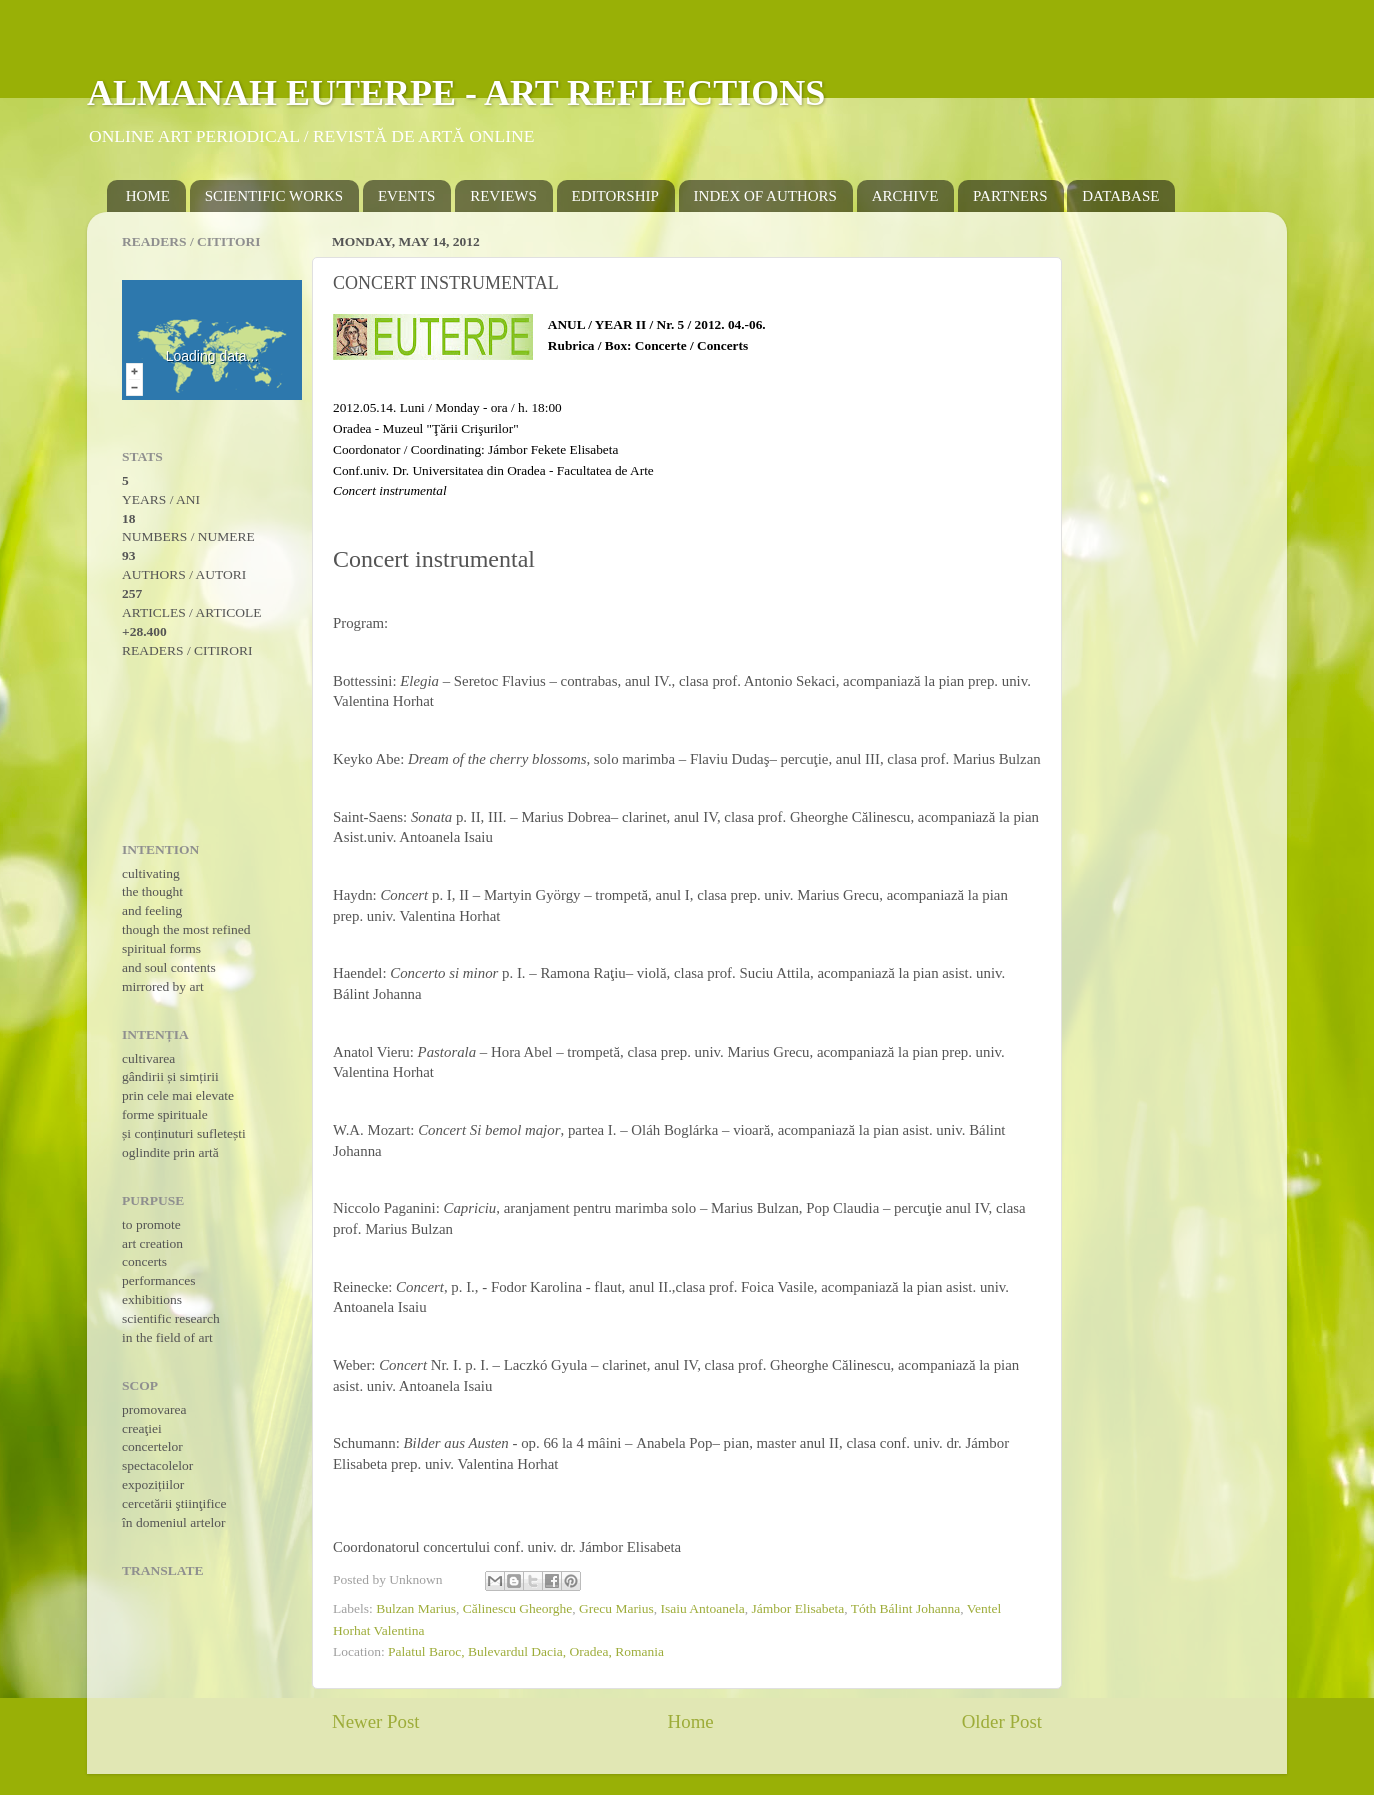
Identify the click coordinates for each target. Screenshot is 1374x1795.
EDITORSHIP (615, 196)
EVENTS (407, 196)
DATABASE (1120, 196)
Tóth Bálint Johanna (905, 1608)
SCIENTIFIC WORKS (274, 196)
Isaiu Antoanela (702, 1608)
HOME (148, 196)
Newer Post (376, 1721)
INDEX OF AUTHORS (765, 196)
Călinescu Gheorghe (518, 1608)
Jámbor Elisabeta (798, 1608)
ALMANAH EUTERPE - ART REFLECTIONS (456, 93)
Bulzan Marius (416, 1608)
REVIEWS (503, 196)
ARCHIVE (905, 196)
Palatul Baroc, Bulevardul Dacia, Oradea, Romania (526, 1651)
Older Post (1002, 1721)
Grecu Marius (616, 1608)
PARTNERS (1010, 196)
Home (691, 1721)
